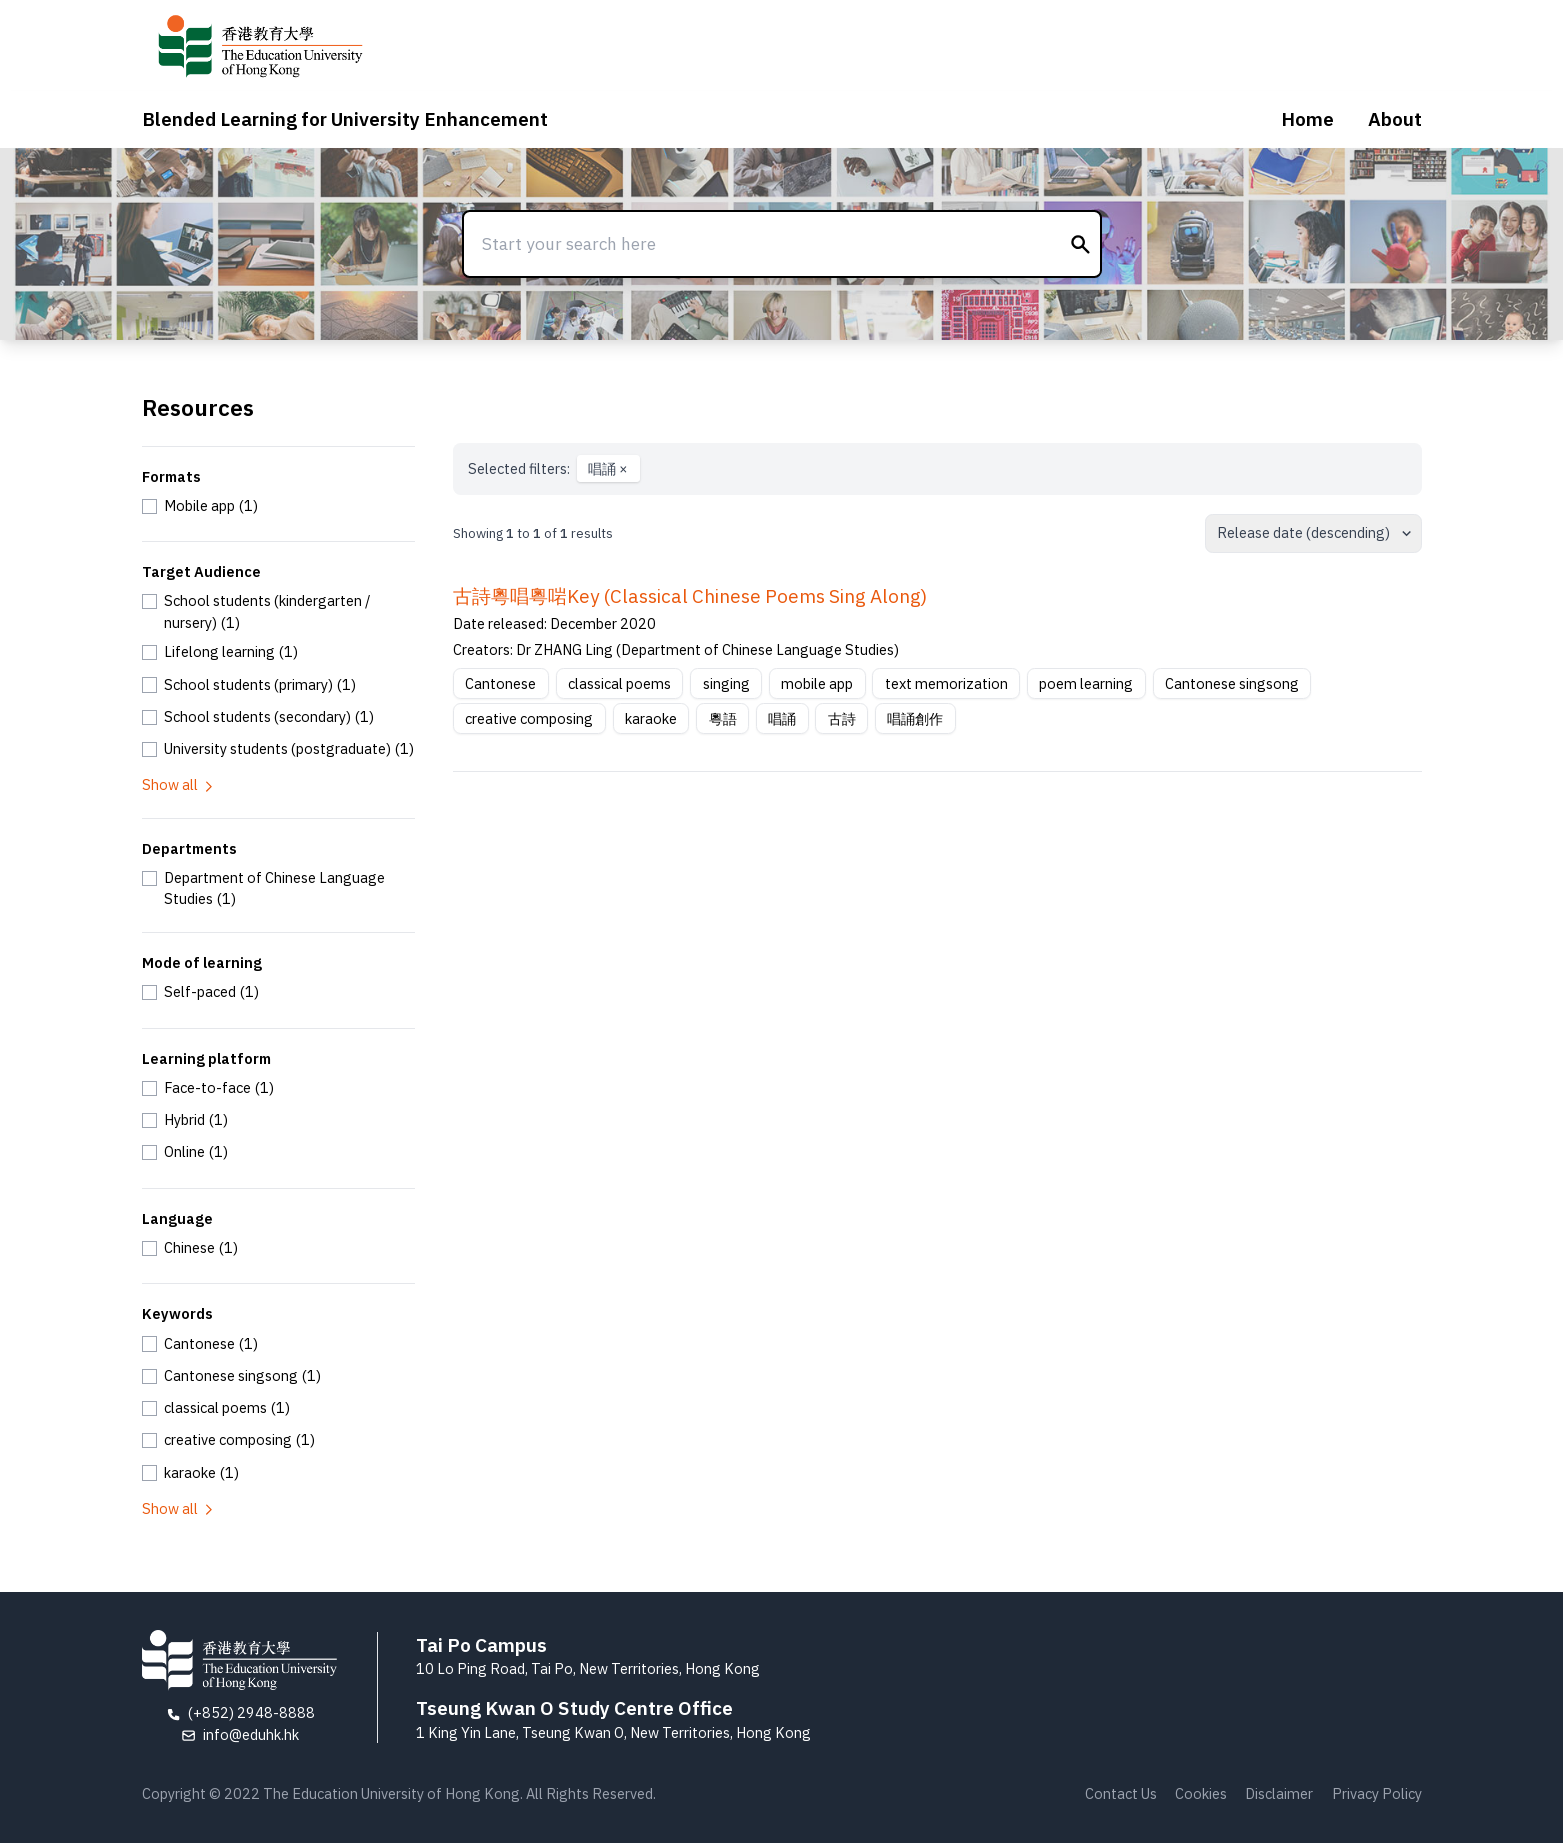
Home (1307, 119)
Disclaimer (1279, 1793)
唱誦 (608, 468)
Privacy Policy (1377, 1793)
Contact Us (1121, 1793)
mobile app (817, 683)
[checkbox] (200, 506)
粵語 (723, 718)
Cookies (1201, 1793)
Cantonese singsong (1232, 683)
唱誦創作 (915, 718)
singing (726, 683)
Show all (179, 784)
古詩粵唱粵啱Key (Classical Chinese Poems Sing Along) (690, 596)
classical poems (619, 683)
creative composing (529, 718)
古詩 (842, 718)
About (1395, 119)
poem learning (1086, 683)
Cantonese (500, 683)
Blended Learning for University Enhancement (345, 119)
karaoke (651, 718)
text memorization (946, 683)
